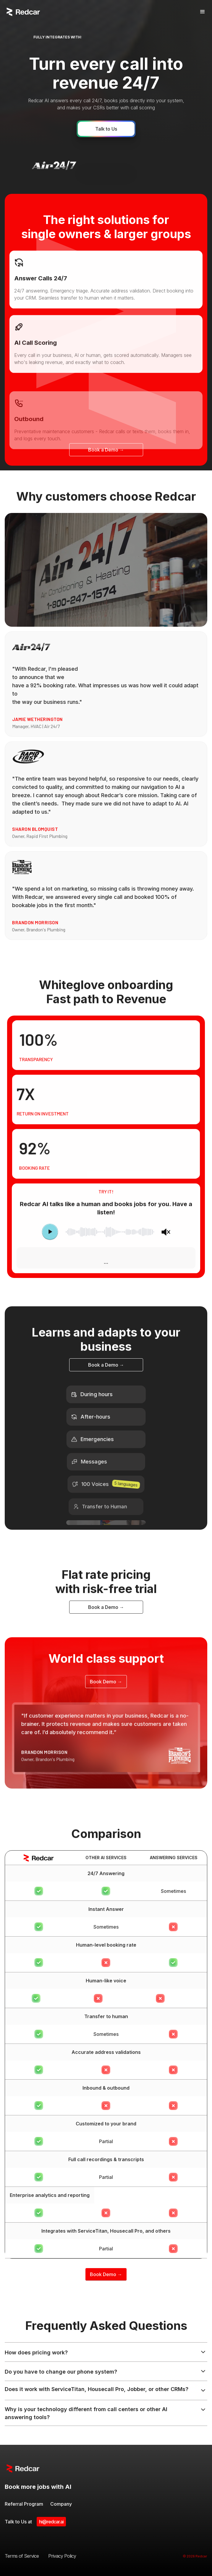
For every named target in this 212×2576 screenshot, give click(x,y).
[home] (23, 12)
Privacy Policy (62, 2556)
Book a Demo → (106, 450)
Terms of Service (22, 2556)
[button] (201, 12)
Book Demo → (106, 1682)
